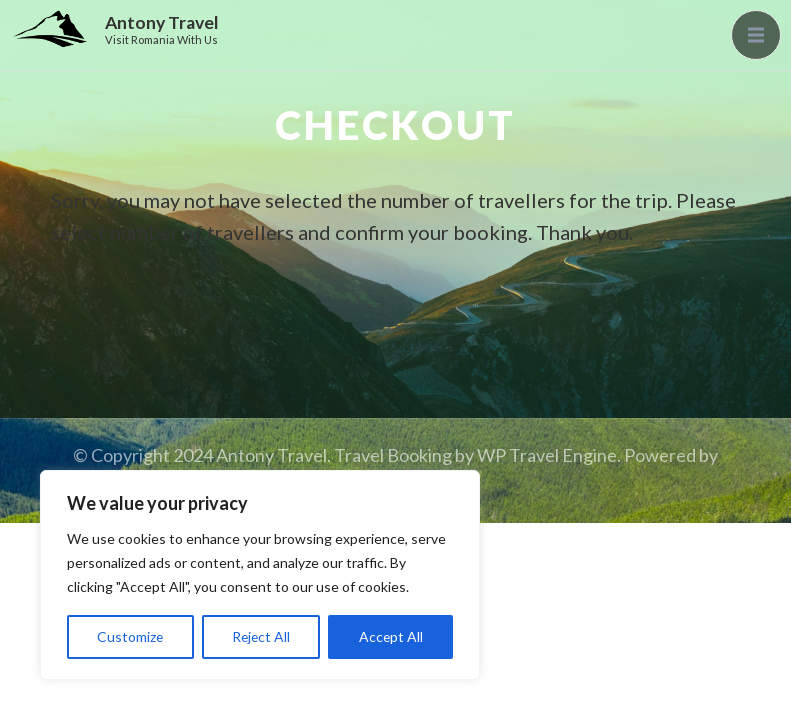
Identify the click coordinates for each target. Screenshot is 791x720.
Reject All (261, 636)
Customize (130, 636)
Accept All (390, 636)
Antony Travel (162, 22)
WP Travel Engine (547, 455)
